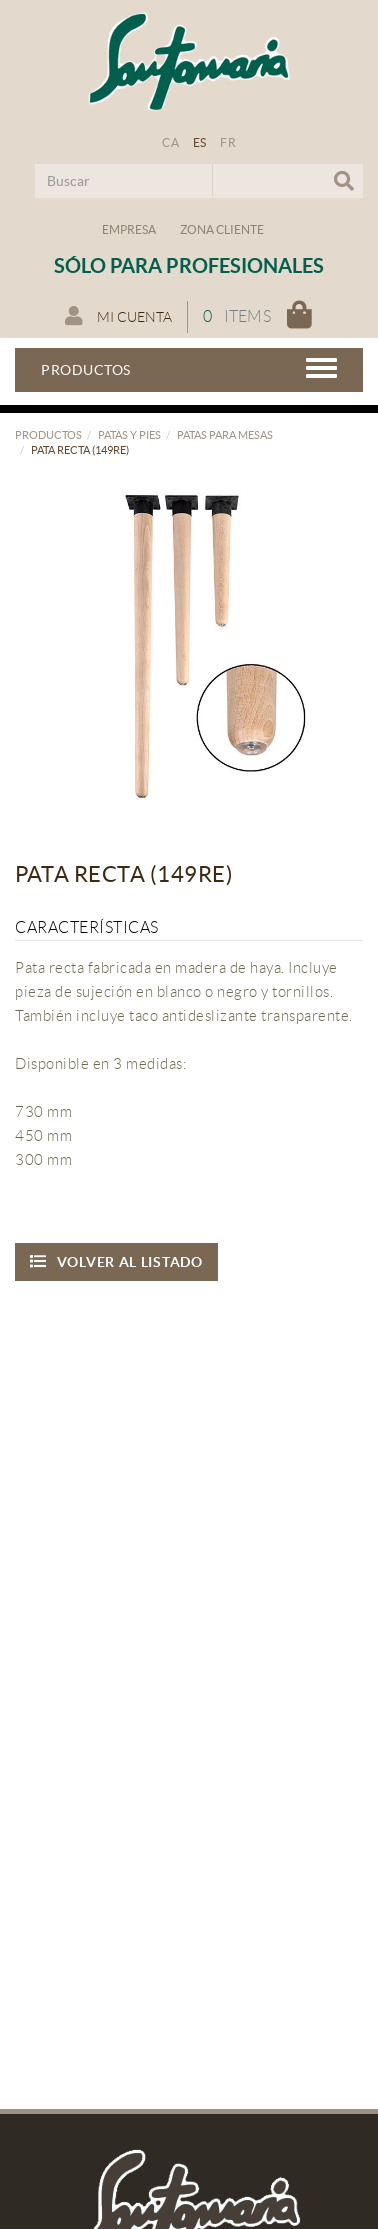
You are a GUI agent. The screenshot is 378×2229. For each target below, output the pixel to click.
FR (228, 142)
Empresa (129, 229)
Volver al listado (116, 1261)
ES (200, 142)
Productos (48, 435)
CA (170, 142)
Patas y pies (129, 435)
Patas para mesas (225, 435)
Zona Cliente (222, 229)
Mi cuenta (118, 316)
